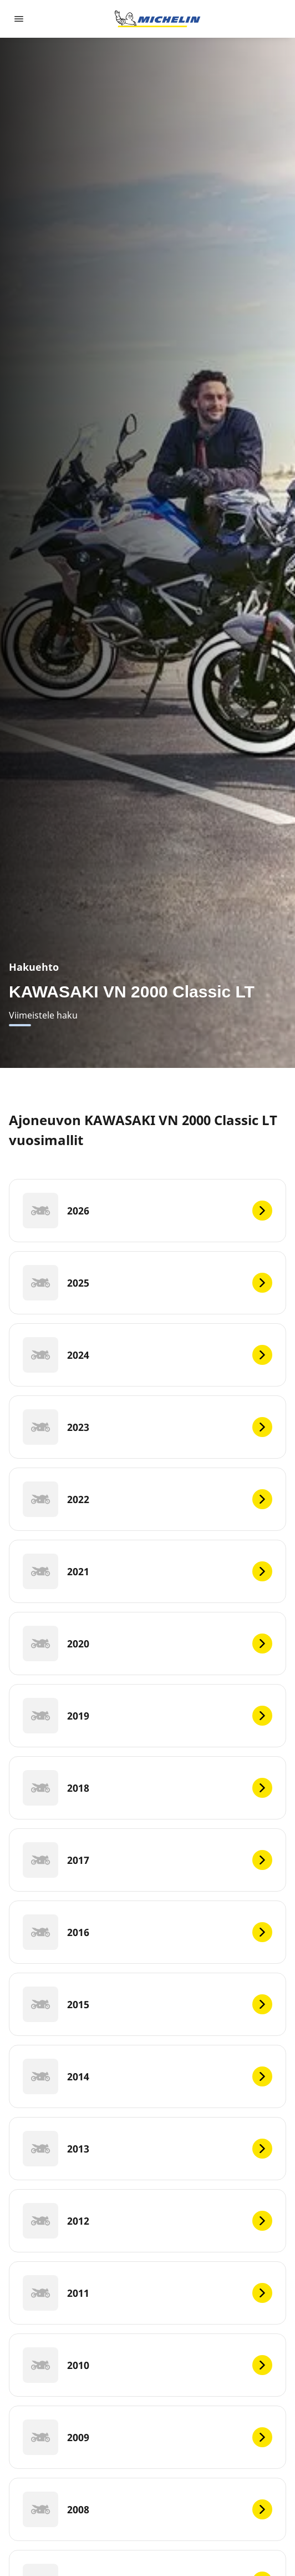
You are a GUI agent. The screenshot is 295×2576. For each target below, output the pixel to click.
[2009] (147, 2437)
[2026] (147, 1210)
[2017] (147, 1860)
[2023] (147, 1427)
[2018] (147, 1787)
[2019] (147, 1715)
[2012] (147, 2220)
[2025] (147, 1282)
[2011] (147, 2293)
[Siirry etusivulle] (157, 19)
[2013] (147, 2148)
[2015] (147, 2004)
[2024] (147, 1355)
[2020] (147, 1643)
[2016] (147, 1932)
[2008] (147, 2509)
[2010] (147, 2365)
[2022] (147, 1499)
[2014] (147, 2076)
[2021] (147, 1571)
